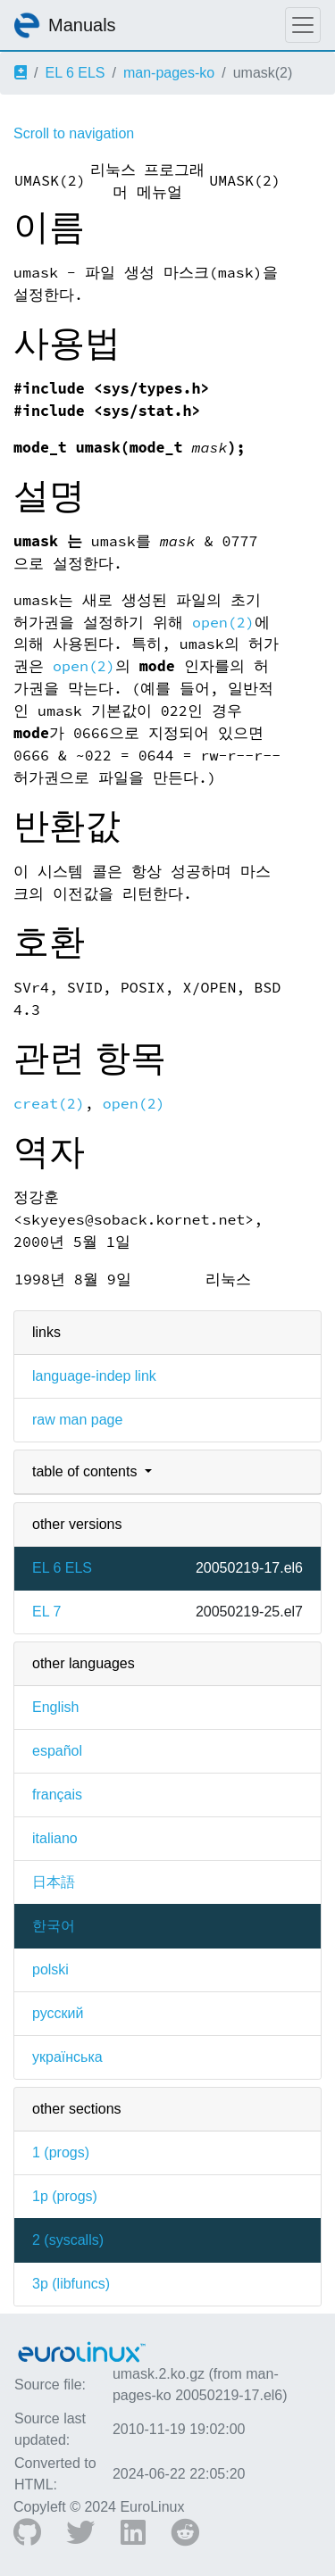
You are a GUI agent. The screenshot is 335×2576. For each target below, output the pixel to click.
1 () (60, 2152)
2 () (68, 2240)
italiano (55, 1838)
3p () (71, 2283)
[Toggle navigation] (303, 25)
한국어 (53, 1925)
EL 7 (46, 1611)
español (57, 1750)
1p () (64, 2196)
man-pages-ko (168, 72)
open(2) (223, 622)
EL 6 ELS (75, 72)
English (55, 1707)
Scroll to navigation (73, 133)
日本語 (53, 1882)
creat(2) (49, 1103)
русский (57, 2013)
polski (50, 1969)
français (57, 1794)
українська (67, 2057)
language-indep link (94, 1376)
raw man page (77, 1419)
